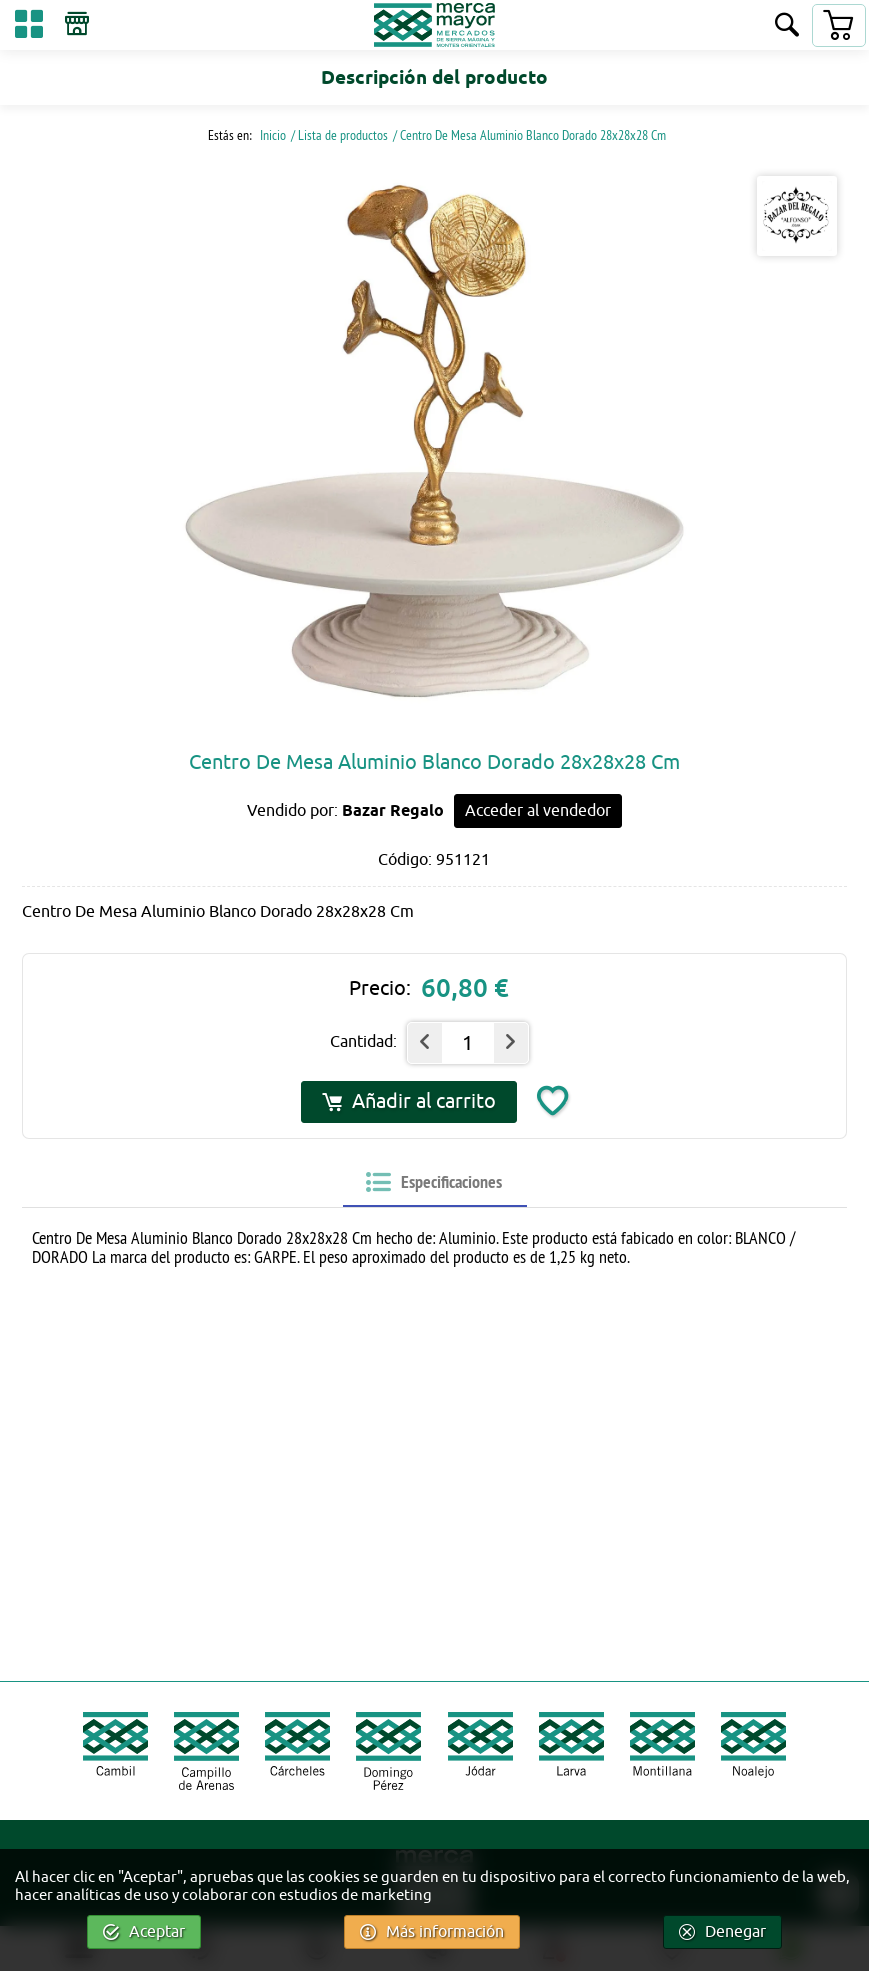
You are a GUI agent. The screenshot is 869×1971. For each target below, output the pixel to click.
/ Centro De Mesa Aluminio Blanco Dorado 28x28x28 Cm (529, 135)
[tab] (434, 1183)
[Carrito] (838, 25)
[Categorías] (29, 27)
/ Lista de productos (339, 135)
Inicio (271, 135)
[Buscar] (787, 26)
